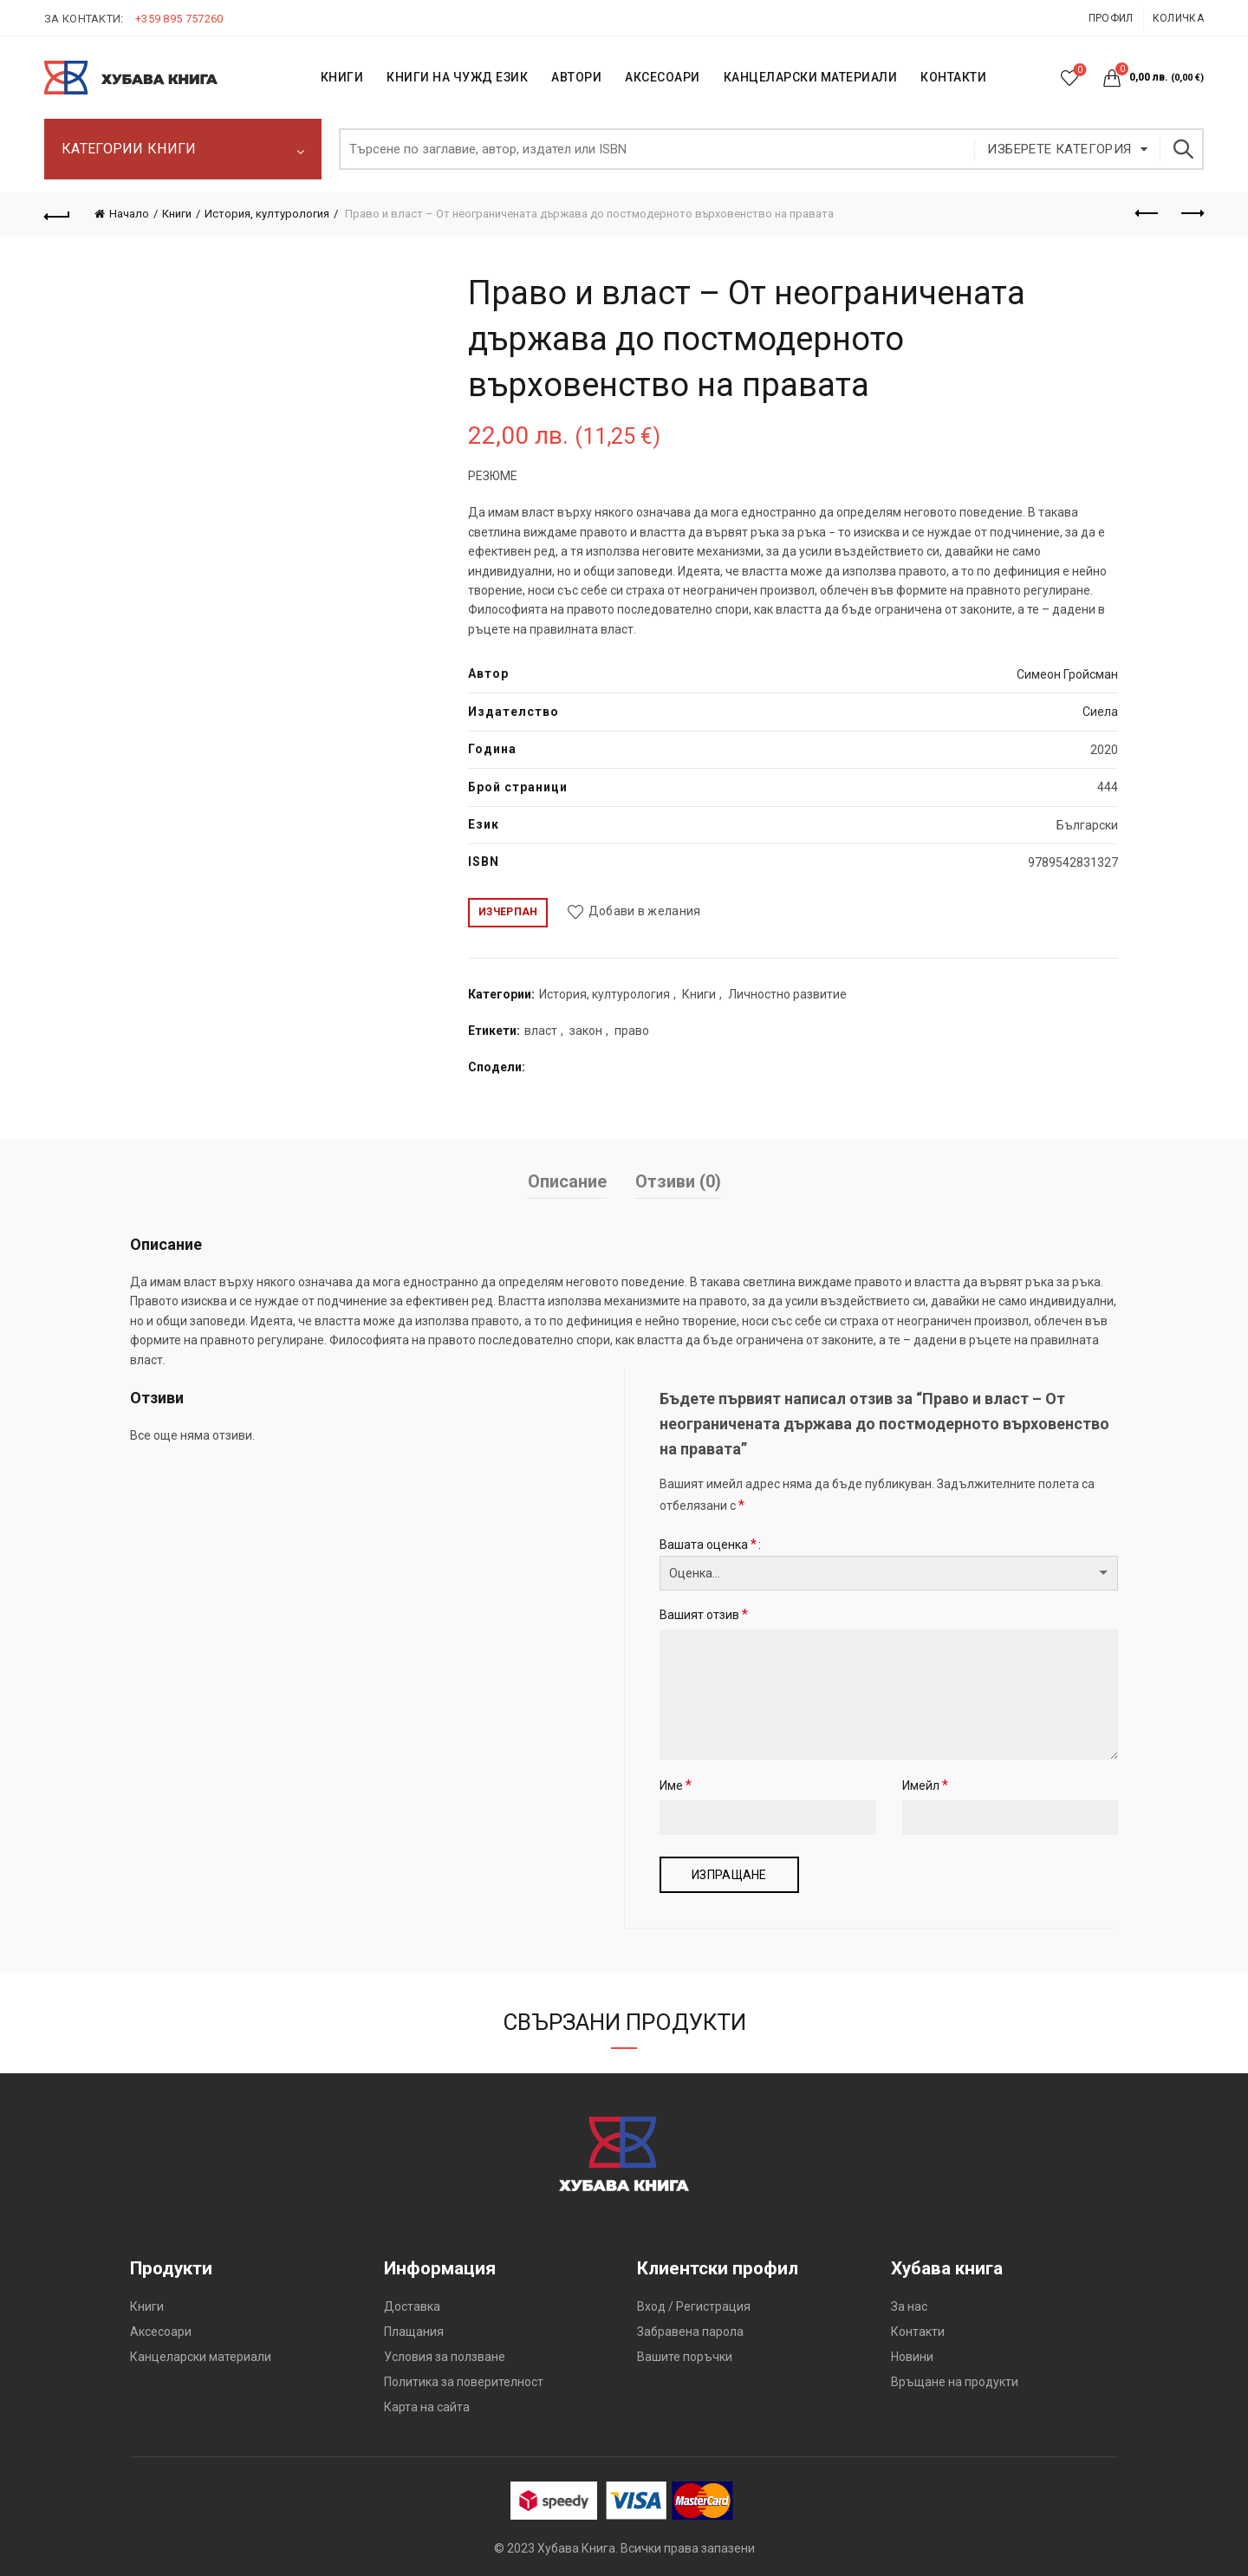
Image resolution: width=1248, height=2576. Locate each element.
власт (540, 1031)
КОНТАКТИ (953, 77)
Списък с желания (1078, 70)
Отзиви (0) (678, 1181)
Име (676, 1785)
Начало (129, 213)
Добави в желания (644, 911)
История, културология (267, 213)
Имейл (925, 1785)
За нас (909, 2306)
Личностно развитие (787, 994)
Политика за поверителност (463, 2382)
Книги (177, 213)
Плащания (414, 2332)
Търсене (1182, 149)
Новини (912, 2357)
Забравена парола (690, 2332)
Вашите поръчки (684, 2357)
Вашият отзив (704, 1614)
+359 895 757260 (179, 18)
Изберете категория (1059, 149)
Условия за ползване (444, 2357)
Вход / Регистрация (694, 2306)
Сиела (1100, 712)
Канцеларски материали (811, 77)
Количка (1178, 18)
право (631, 1031)
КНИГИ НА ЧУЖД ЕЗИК (457, 77)
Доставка (412, 2306)
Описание (567, 1181)
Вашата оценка (708, 1544)
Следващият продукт (1191, 213)
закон (585, 1031)
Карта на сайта (427, 2407)
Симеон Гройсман (1067, 674)
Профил (1111, 18)
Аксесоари (662, 77)
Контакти (918, 2332)
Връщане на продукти (954, 2382)
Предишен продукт (1148, 213)
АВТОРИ (576, 77)
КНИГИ (342, 77)
